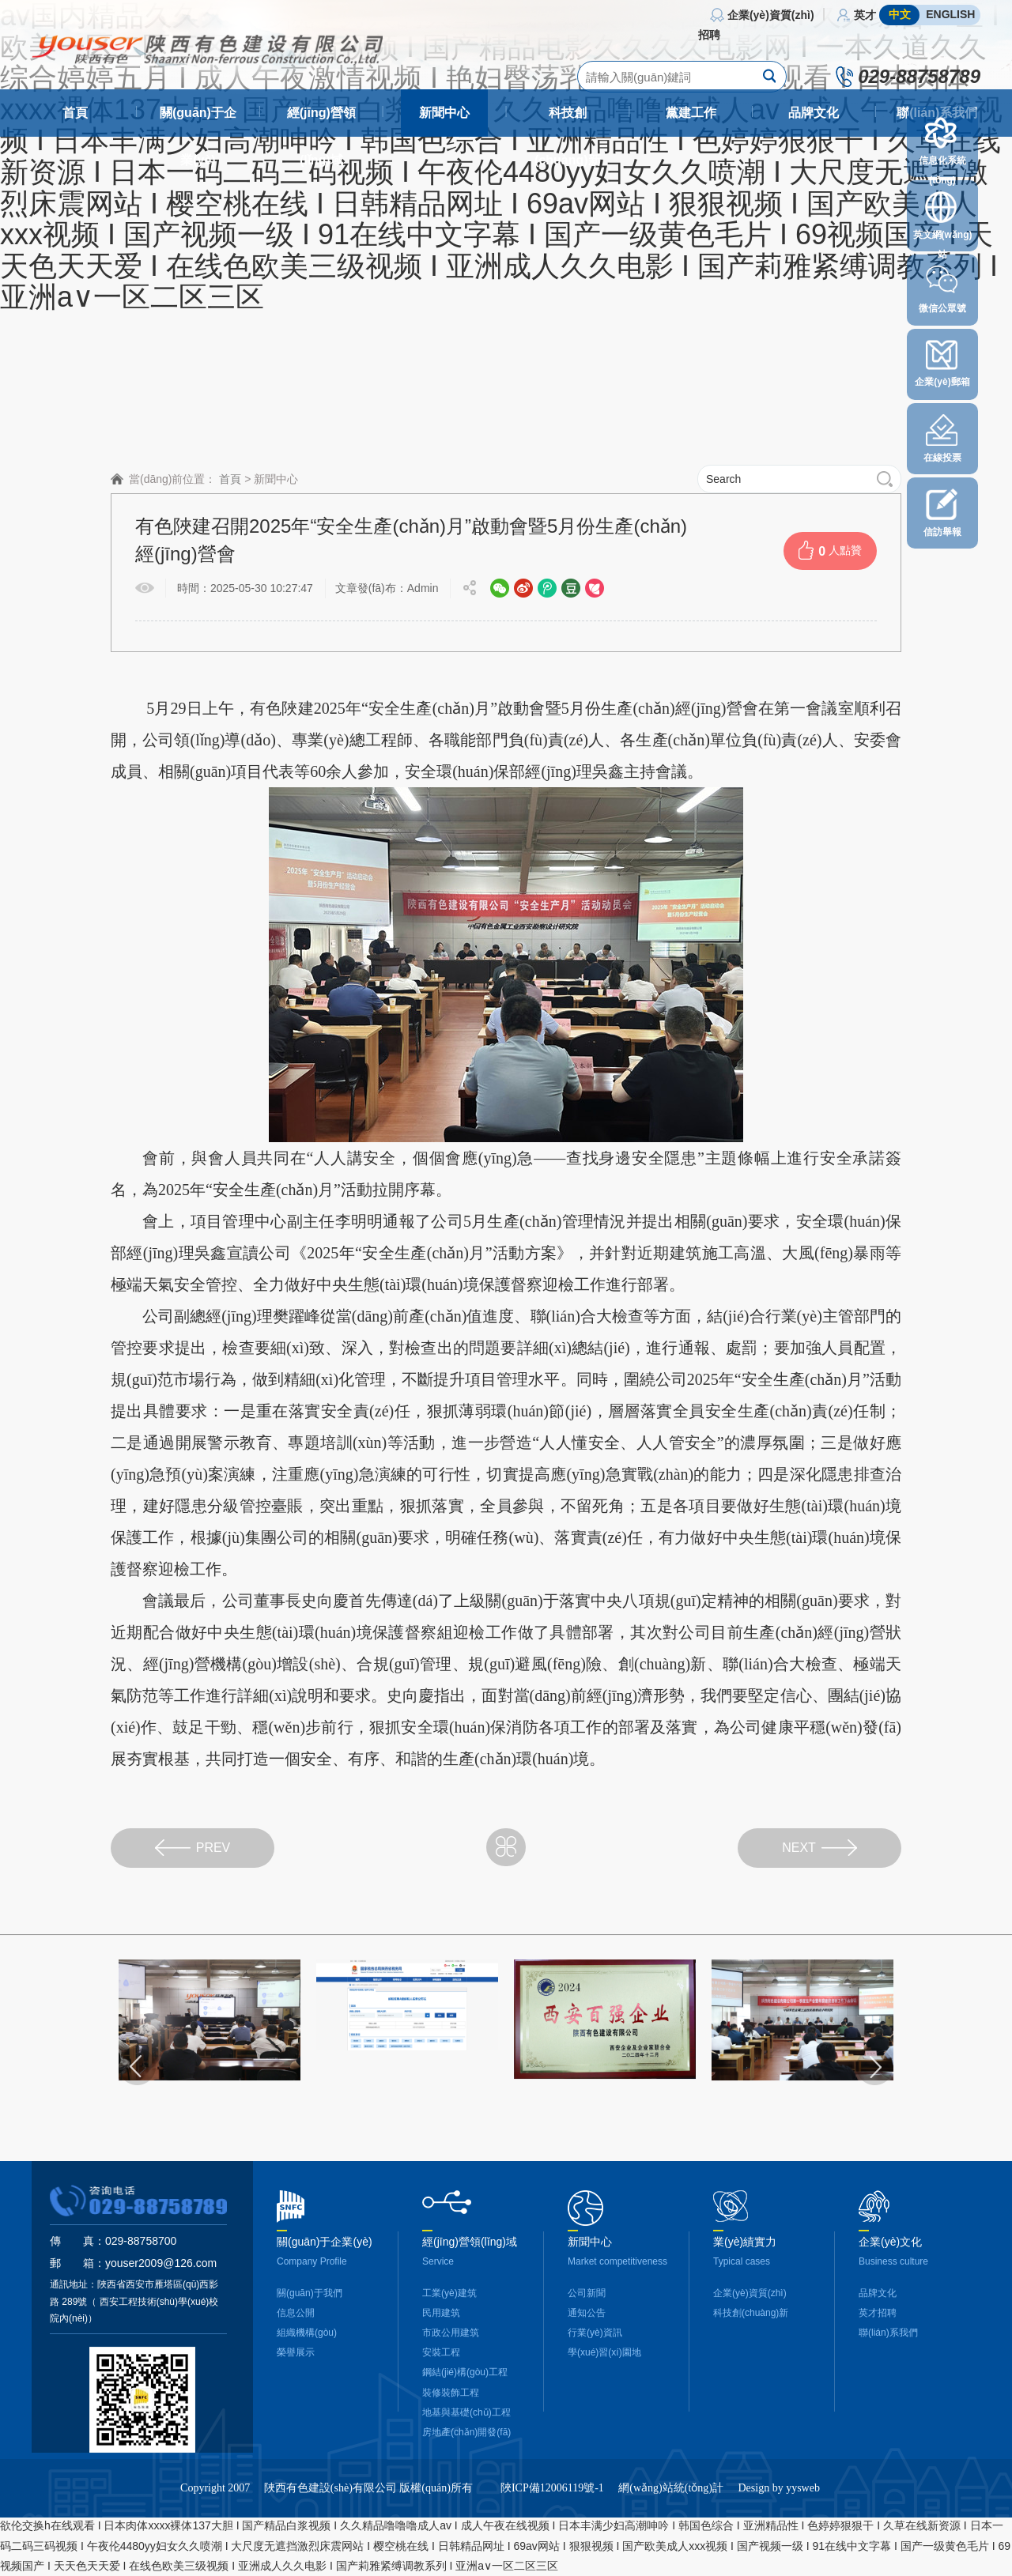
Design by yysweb (778, 2526)
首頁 (75, 112)
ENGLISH (950, 14)
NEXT (819, 1847)
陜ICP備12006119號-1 (552, 2526)
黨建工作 (691, 112)
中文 (900, 14)
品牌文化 (813, 112)
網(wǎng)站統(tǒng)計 (670, 2526)
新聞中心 (444, 112)
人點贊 (830, 550)
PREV (193, 1847)
